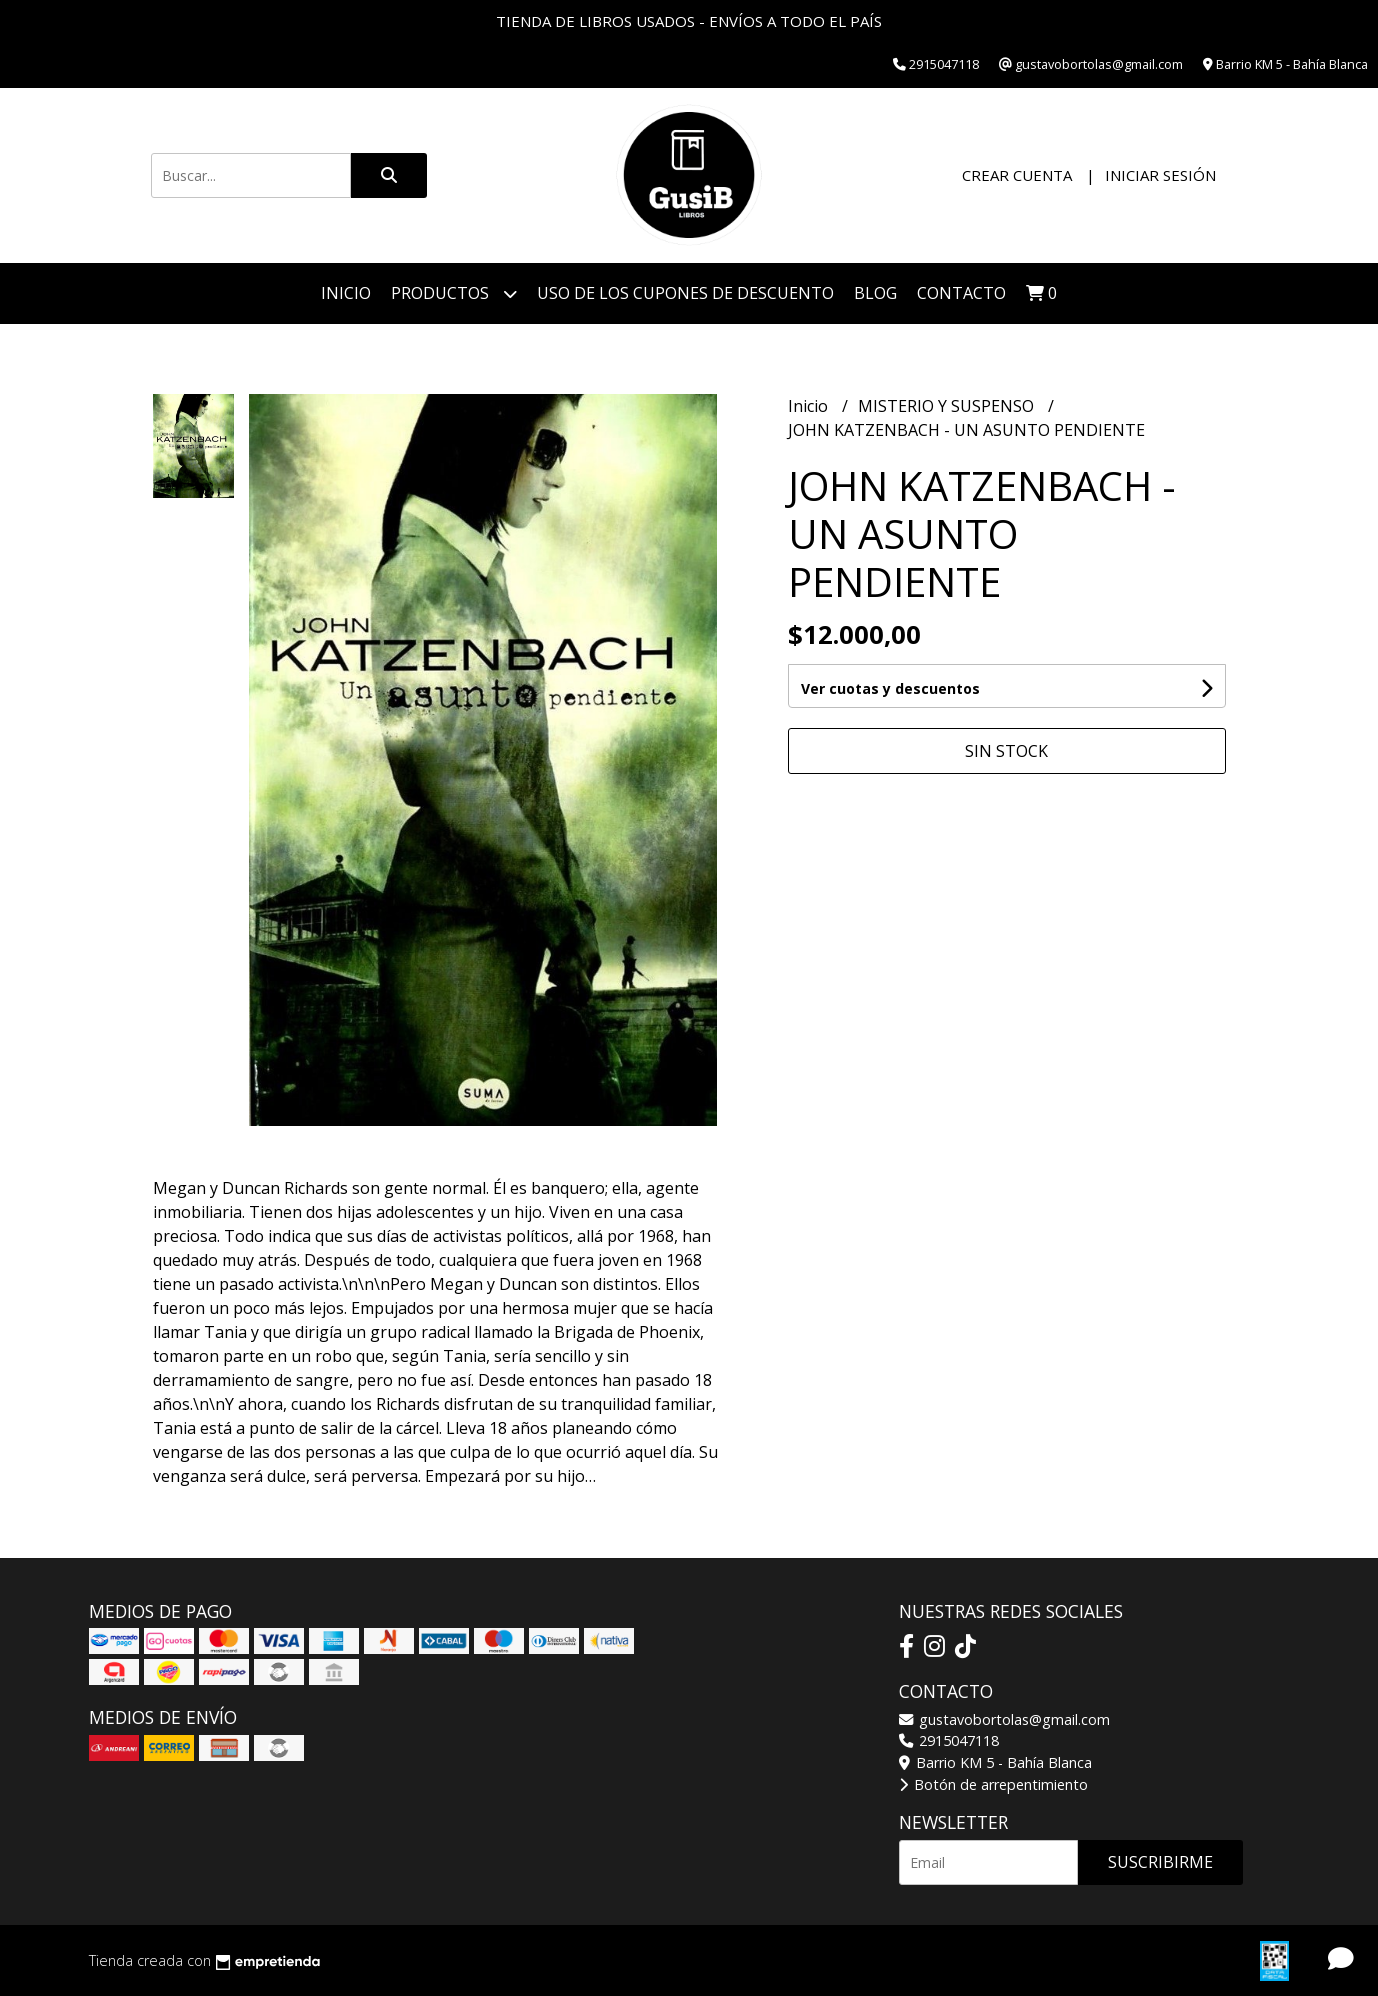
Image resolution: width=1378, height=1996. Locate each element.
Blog (875, 293)
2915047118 (949, 1740)
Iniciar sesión (1160, 175)
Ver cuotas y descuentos (890, 688)
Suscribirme (1160, 1862)
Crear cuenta (1017, 175)
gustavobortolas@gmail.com (1004, 1719)
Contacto (961, 293)
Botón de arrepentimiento (993, 1784)
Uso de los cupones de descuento (685, 293)
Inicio (346, 293)
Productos (454, 293)
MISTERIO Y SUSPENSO (948, 406)
